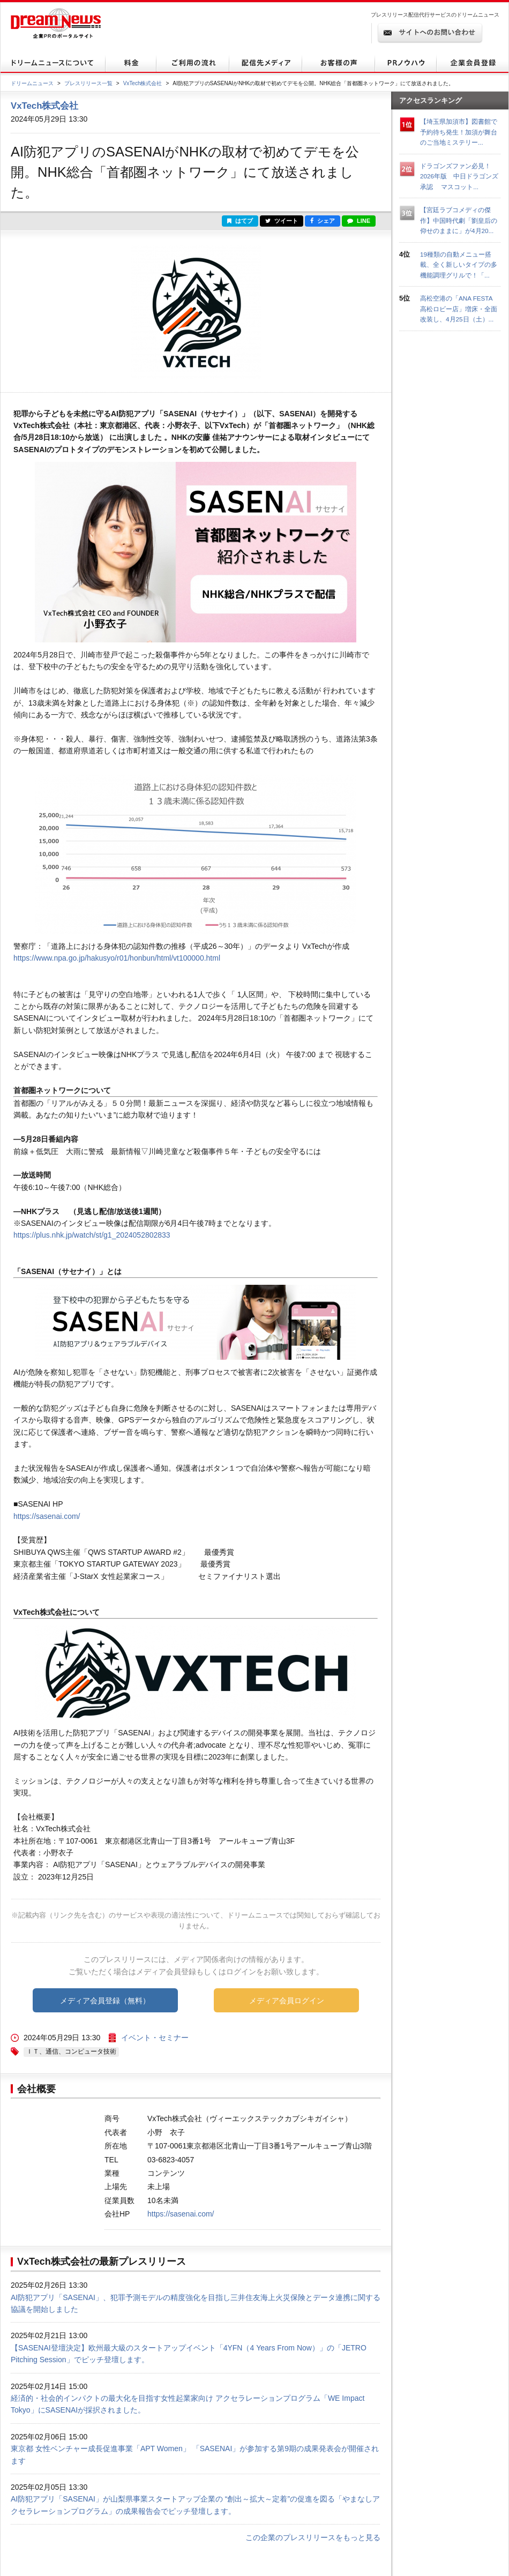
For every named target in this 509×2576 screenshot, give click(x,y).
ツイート (281, 221)
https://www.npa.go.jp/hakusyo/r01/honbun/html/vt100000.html (116, 958)
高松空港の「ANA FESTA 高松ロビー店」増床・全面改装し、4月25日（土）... (458, 309)
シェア (322, 221)
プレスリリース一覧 (88, 83)
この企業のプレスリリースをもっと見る (312, 2537)
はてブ (240, 221)
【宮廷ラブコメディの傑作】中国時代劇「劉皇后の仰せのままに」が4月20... (458, 220)
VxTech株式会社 (142, 83)
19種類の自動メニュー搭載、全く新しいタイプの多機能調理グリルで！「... (458, 265)
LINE (358, 221)
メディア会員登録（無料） (105, 2000)
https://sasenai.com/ (46, 1516)
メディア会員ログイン (286, 2000)
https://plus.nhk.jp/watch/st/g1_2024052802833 (91, 1235)
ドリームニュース (32, 83)
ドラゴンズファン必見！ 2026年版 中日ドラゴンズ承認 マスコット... (459, 176)
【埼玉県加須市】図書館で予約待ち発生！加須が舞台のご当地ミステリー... (458, 132)
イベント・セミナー (155, 2037)
